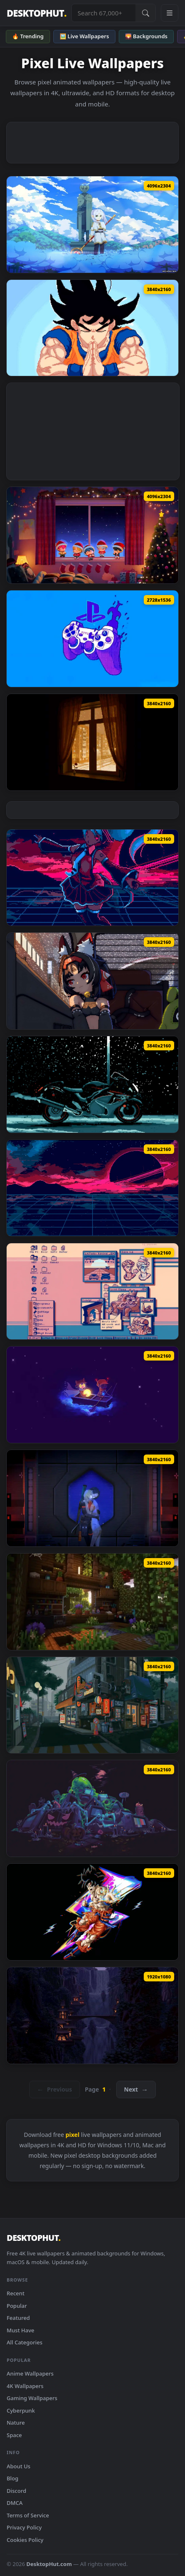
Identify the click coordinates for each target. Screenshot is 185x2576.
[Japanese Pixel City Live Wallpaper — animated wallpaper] (92, 1705)
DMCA (14, 2503)
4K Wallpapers (25, 2386)
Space (14, 2435)
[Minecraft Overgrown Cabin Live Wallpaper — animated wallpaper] (92, 1601)
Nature (16, 2422)
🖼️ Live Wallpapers (84, 36)
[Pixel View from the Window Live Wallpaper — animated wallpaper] (92, 742)
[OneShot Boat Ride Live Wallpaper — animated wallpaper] (92, 1394)
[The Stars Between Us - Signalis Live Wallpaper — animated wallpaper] (92, 1498)
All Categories (24, 2342)
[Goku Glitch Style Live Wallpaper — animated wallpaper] (92, 1912)
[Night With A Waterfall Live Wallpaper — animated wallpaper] (92, 2015)
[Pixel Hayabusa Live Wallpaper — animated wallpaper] (92, 1084)
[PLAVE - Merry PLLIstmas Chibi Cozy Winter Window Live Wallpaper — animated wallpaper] (92, 535)
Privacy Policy (24, 2527)
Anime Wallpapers (30, 2373)
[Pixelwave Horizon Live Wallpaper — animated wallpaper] (92, 1188)
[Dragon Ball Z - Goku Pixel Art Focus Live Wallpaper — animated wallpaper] (92, 328)
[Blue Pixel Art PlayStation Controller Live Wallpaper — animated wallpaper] (92, 638)
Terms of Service (28, 2515)
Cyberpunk (21, 2410)
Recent (16, 2293)
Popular (17, 2305)
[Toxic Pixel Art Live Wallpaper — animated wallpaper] (92, 1808)
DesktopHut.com (49, 2564)
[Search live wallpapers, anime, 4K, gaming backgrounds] (103, 13)
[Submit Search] (145, 13)
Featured (18, 2318)
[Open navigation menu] (169, 13)
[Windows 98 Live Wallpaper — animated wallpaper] (92, 1291)
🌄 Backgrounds (146, 36)
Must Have (20, 2330)
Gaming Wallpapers (32, 2398)
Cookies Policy (25, 2540)
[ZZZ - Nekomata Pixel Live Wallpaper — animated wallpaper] (92, 981)
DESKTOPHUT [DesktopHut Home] (36, 13)
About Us (18, 2466)
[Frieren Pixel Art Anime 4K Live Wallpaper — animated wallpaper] (92, 224)
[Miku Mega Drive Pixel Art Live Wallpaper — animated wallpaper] (92, 877)
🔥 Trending (28, 36)
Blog (12, 2478)
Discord (16, 2490)
